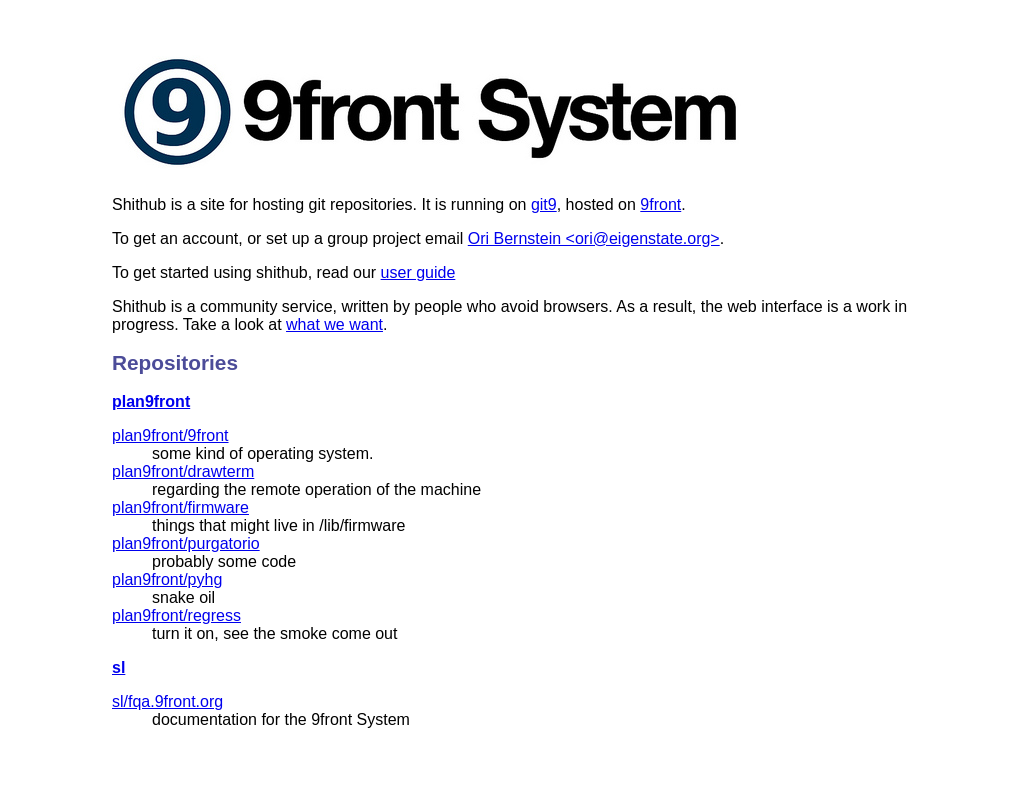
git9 (544, 204)
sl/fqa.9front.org (167, 701)
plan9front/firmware (180, 507)
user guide (418, 272)
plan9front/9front (170, 435)
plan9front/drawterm (183, 471)
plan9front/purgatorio (186, 543)
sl (118, 667)
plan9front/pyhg (167, 579)
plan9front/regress (176, 615)
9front (660, 204)
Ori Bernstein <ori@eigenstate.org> (594, 238)
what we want (334, 324)
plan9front (151, 401)
